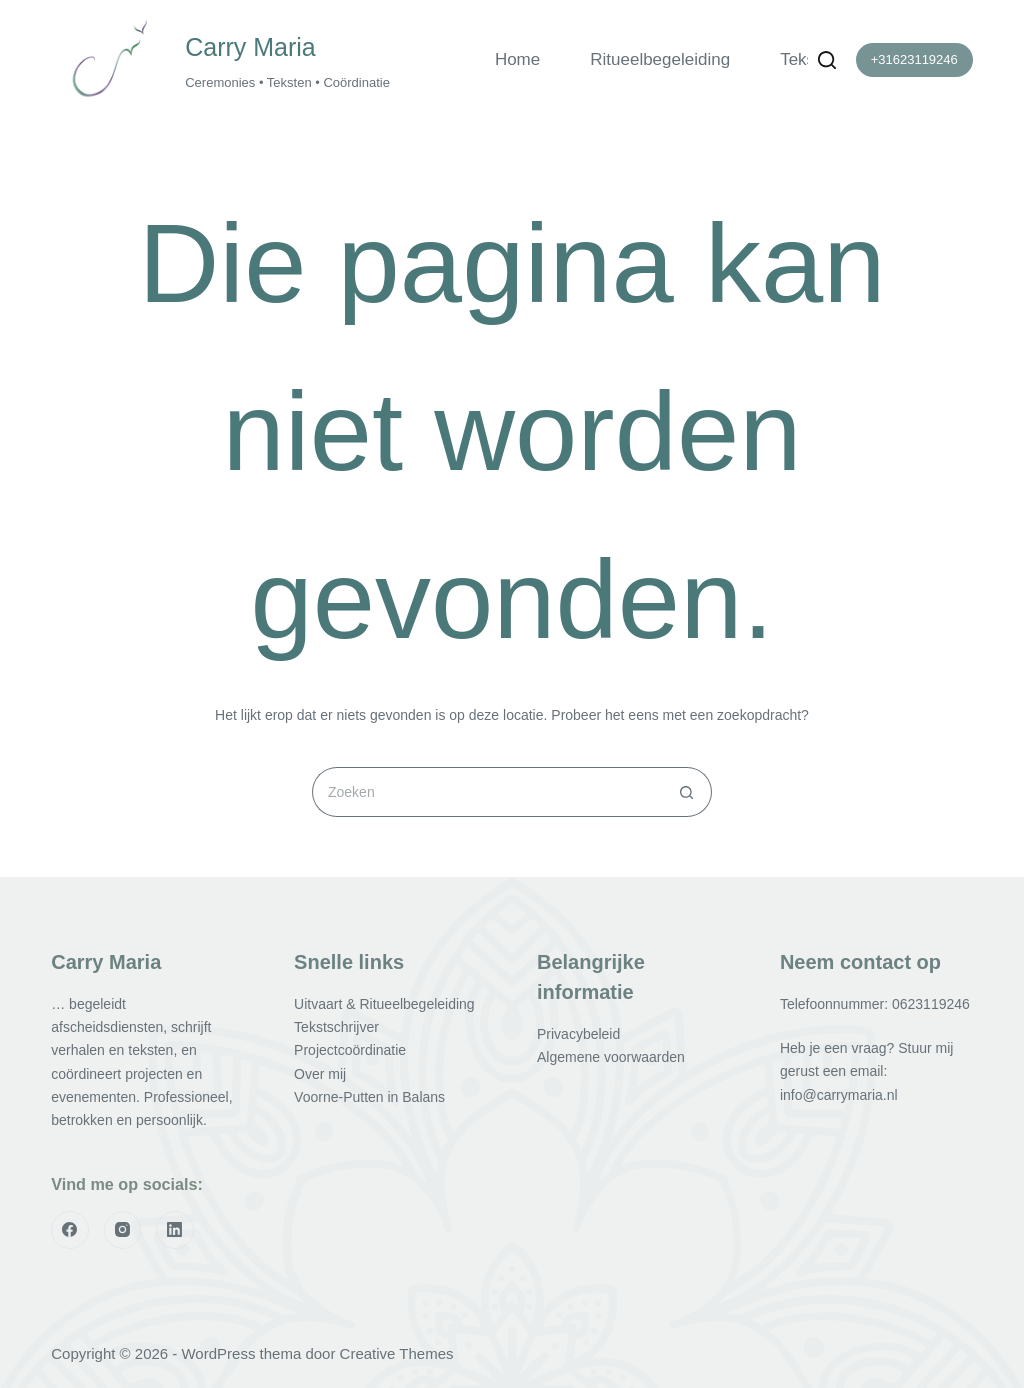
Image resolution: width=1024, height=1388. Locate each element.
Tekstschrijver (336, 1027)
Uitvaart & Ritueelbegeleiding (384, 1004)
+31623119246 (914, 59)
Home (517, 59)
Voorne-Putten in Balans (369, 1097)
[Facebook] (70, 1230)
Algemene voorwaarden (611, 1057)
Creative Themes (397, 1353)
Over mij (320, 1074)
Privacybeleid (578, 1034)
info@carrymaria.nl (839, 1095)
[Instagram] (123, 1230)
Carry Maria (250, 47)
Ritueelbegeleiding (660, 59)
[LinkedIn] (175, 1230)
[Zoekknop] (687, 792)
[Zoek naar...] (487, 792)
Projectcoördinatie (350, 1050)
